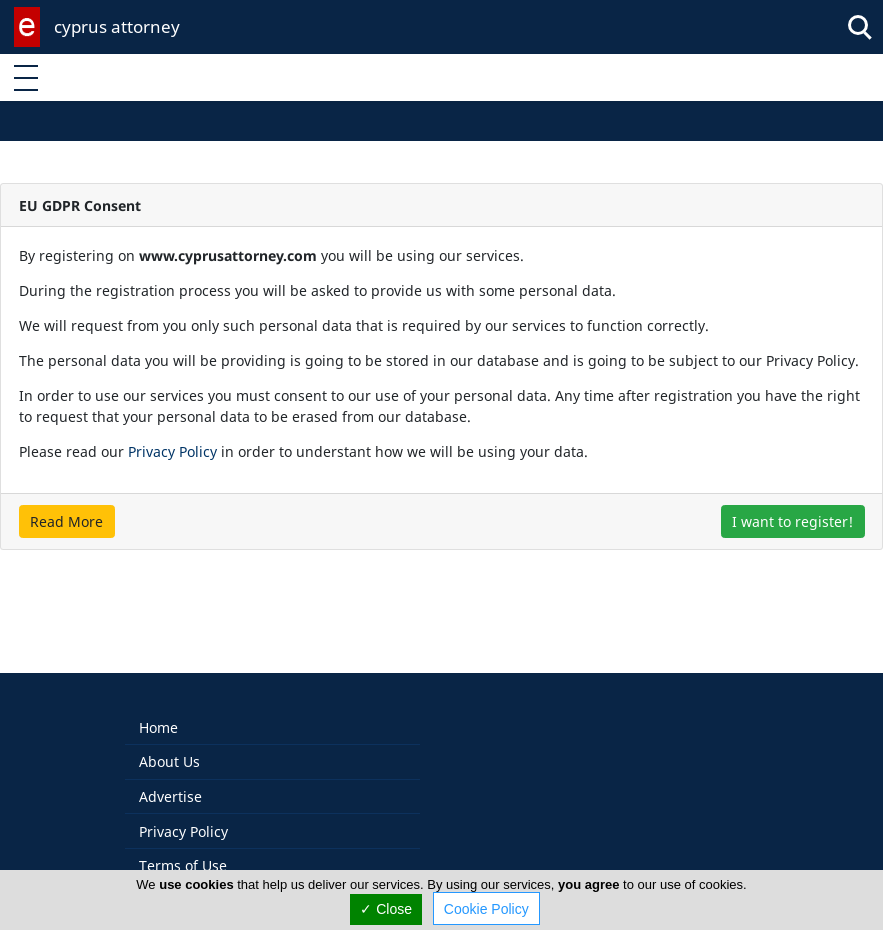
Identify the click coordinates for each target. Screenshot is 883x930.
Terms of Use (183, 844)
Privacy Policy (172, 451)
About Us (169, 740)
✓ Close (386, 909)
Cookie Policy (486, 909)
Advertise (170, 775)
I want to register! (792, 521)
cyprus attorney (117, 26)
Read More (66, 521)
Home (158, 706)
